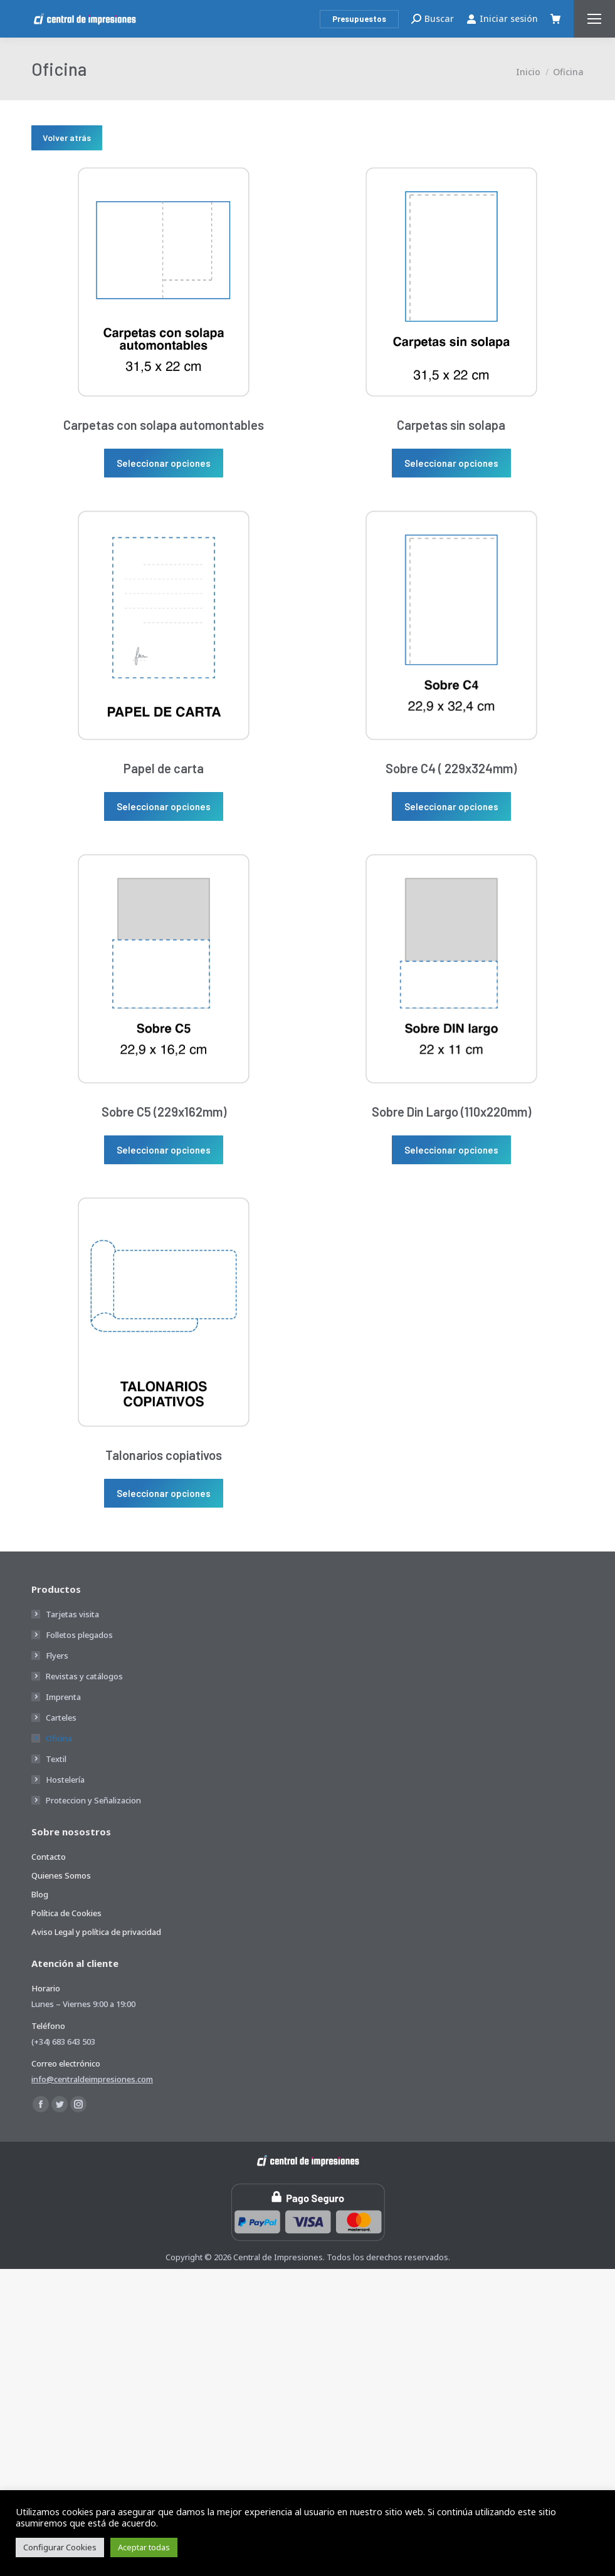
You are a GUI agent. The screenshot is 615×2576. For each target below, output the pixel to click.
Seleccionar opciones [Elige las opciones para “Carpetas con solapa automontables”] (164, 463)
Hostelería (65, 1779)
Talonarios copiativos (163, 1455)
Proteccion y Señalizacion (93, 1800)
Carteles (61, 1717)
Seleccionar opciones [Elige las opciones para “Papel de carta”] (164, 806)
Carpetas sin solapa (451, 424)
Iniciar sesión (502, 18)
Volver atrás (67, 137)
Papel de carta (164, 768)
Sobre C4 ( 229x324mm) (451, 768)
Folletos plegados (79, 1634)
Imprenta (63, 1697)
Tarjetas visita (72, 1614)
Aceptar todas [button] (144, 2547)
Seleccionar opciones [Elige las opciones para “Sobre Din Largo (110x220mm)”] (451, 1149)
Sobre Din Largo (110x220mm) (451, 1111)
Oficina (59, 1738)
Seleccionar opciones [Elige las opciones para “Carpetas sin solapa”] (451, 463)
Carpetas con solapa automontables (163, 424)
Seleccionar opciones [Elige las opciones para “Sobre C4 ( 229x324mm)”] (451, 806)
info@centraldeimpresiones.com (92, 2079)
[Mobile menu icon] (594, 19)
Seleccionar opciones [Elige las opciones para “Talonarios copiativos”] (164, 1493)
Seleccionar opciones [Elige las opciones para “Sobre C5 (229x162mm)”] (164, 1149)
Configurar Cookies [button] (60, 2547)
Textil (56, 1759)
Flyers (57, 1655)
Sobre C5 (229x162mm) (164, 1111)
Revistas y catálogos (84, 1676)
